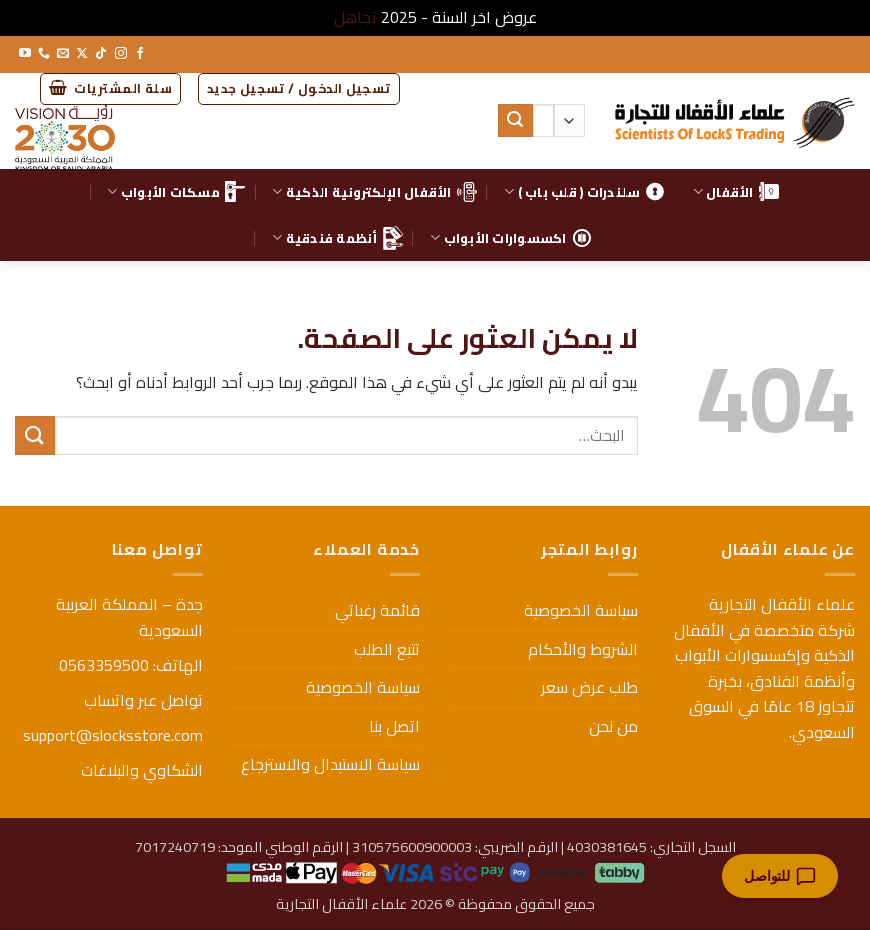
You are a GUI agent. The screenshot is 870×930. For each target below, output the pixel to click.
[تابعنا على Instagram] (121, 54)
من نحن (613, 726)
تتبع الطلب (387, 649)
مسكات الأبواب (176, 192)
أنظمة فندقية (337, 238)
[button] (299, 89)
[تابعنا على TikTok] (101, 54)
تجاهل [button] (355, 17)
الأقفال (736, 192)
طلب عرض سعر (589, 687)
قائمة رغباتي (377, 610)
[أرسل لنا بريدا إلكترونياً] (63, 54)
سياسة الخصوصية (581, 610)
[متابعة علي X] (82, 54)
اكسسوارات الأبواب (511, 238)
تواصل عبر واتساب (143, 700)
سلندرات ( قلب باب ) (584, 192)
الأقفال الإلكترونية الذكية (374, 192)
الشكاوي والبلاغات (142, 770)
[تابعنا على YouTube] (25, 54)
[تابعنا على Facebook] (140, 54)
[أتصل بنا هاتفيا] (44, 54)
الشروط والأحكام (583, 649)
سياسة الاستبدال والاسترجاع (330, 764)
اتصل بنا (394, 726)
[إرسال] (515, 121)
